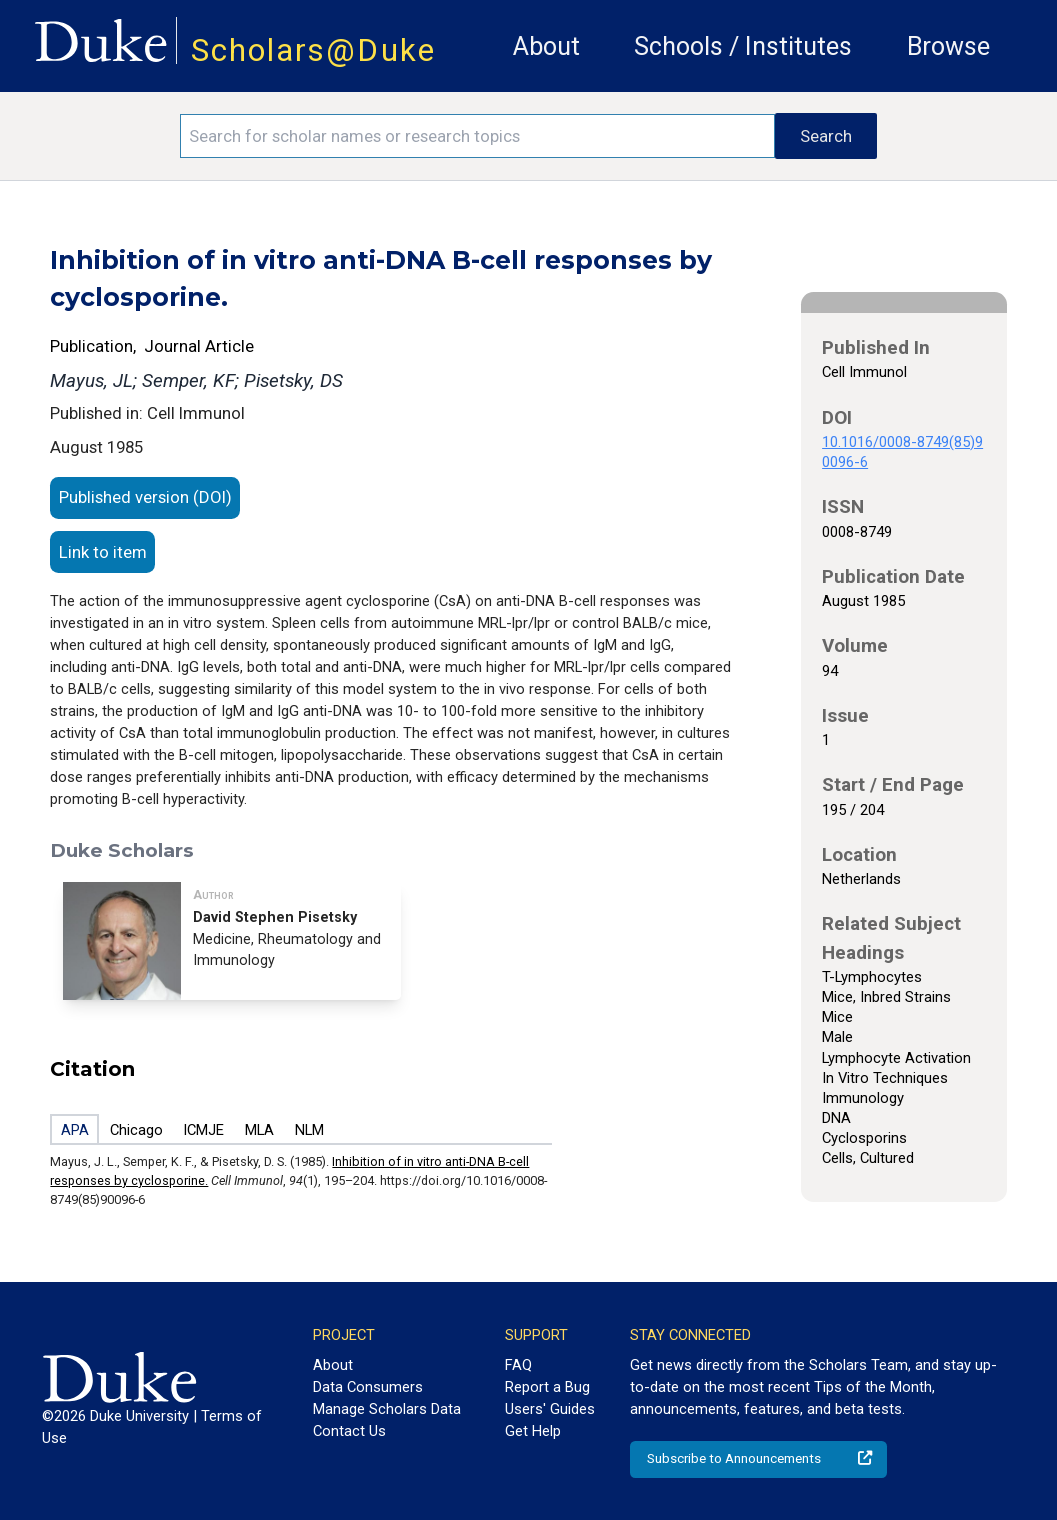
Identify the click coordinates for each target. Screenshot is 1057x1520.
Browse (948, 46)
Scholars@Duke (313, 50)
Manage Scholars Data (387, 1409)
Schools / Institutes (743, 46)
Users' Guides (550, 1409)
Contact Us (349, 1431)
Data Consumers (368, 1387)
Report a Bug (547, 1387)
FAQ (518, 1365)
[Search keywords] (477, 136)
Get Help (533, 1431)
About (546, 46)
